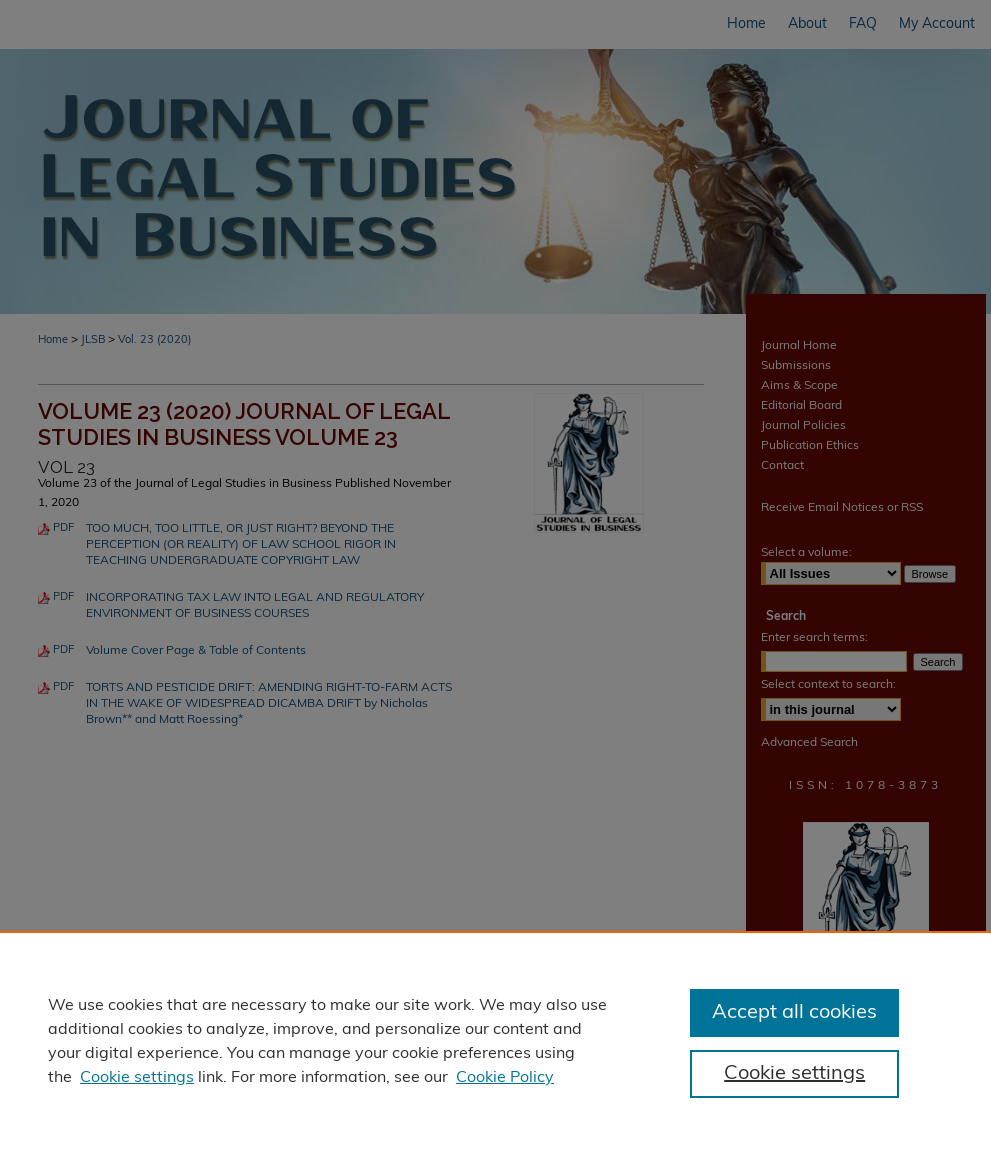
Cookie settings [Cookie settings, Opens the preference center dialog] (794, 1074)
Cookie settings (137, 1078)
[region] (495, 1041)
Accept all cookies (794, 1013)
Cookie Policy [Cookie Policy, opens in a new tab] (505, 1078)
